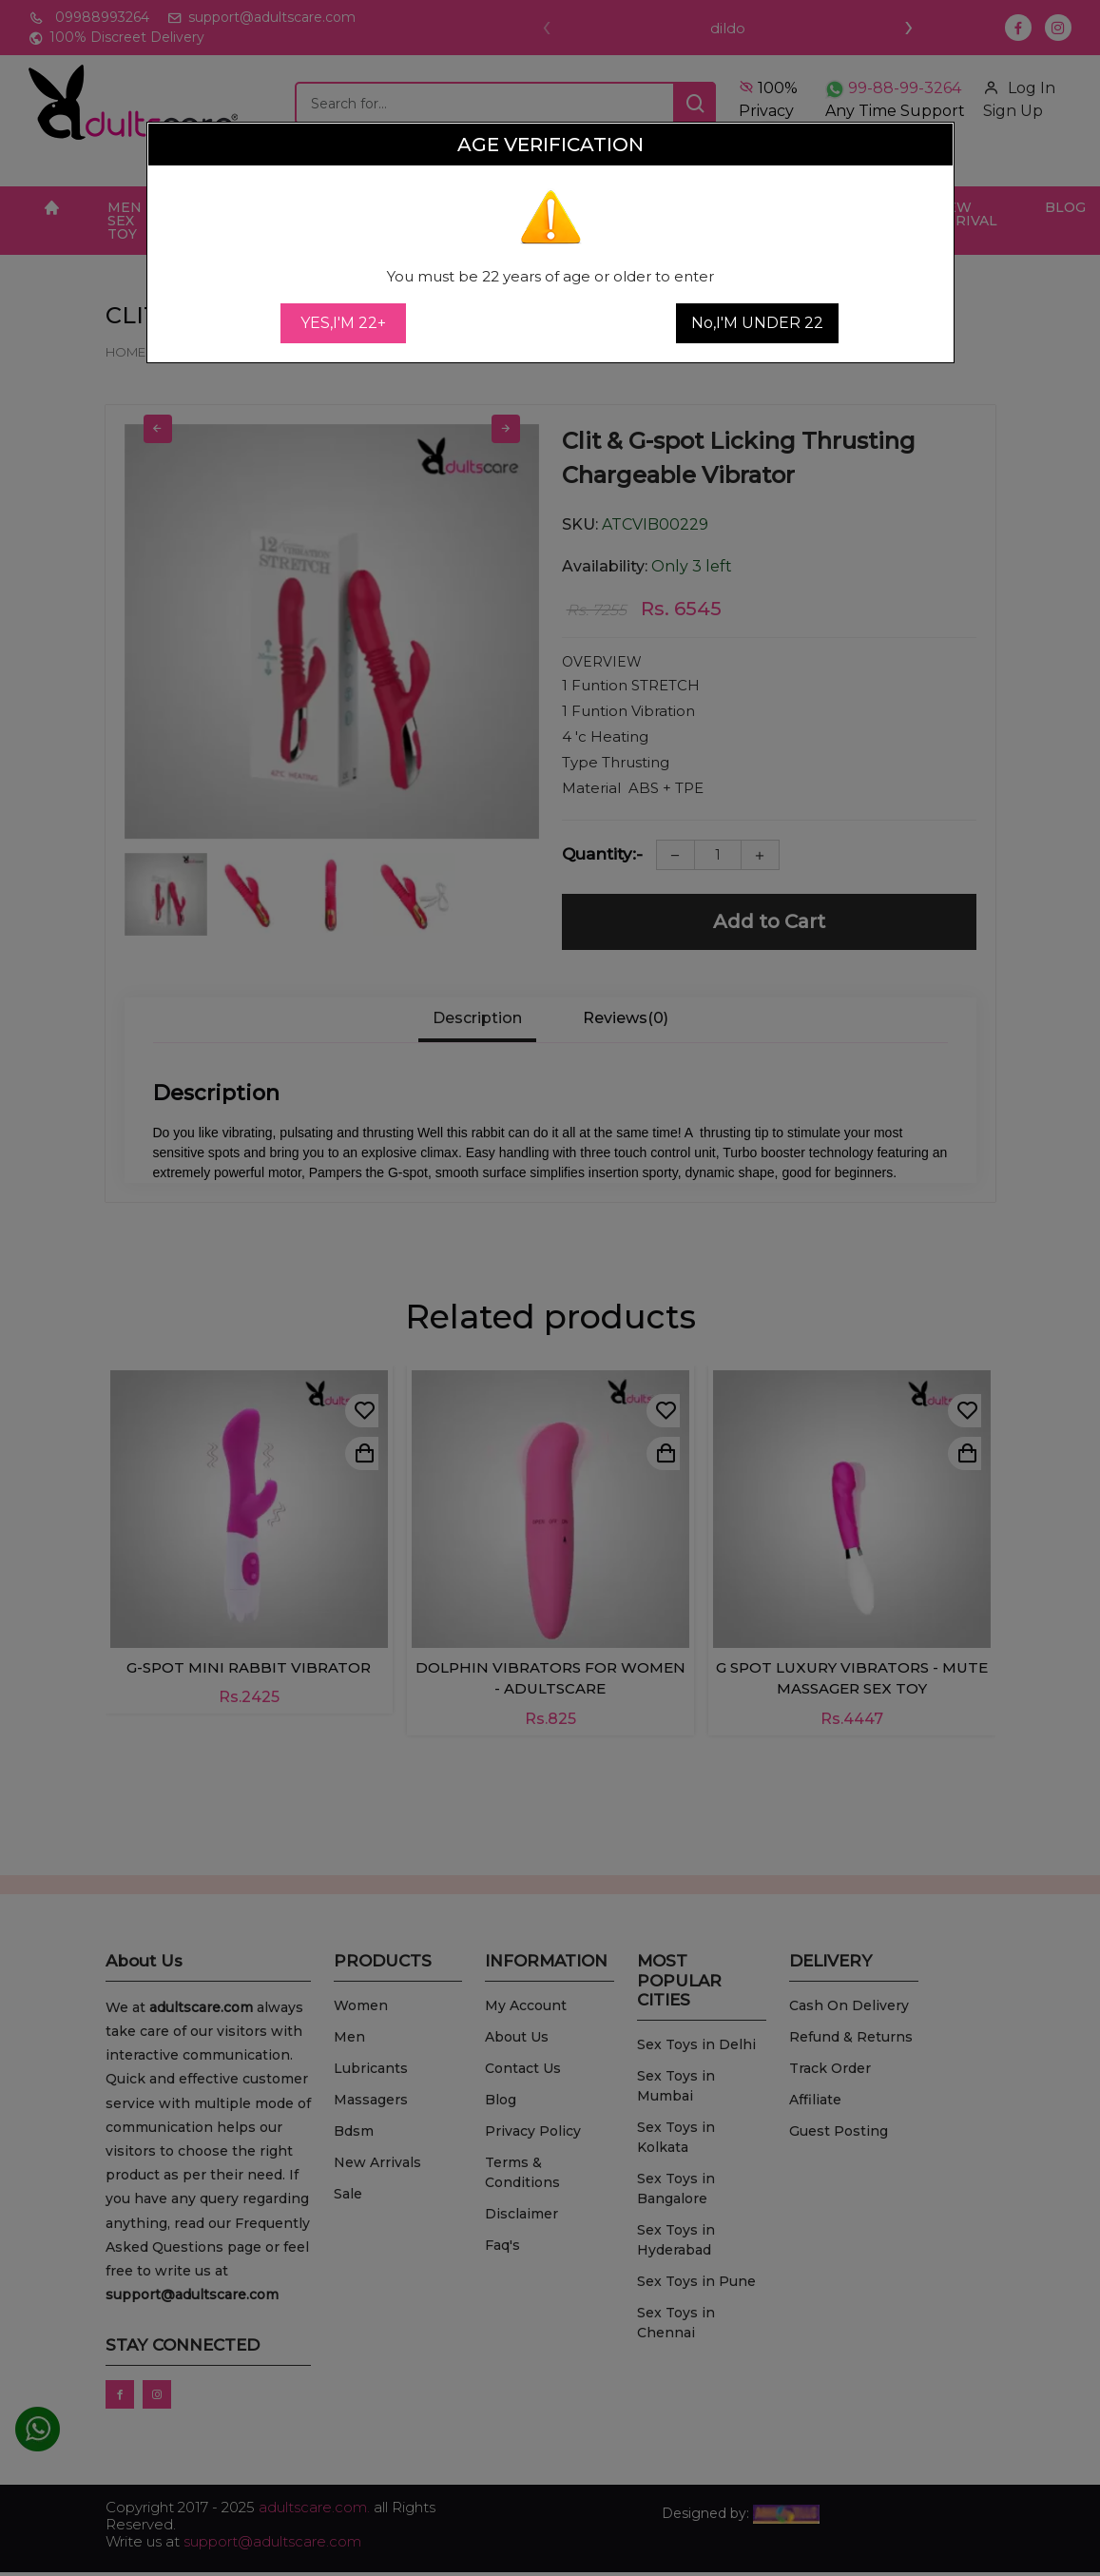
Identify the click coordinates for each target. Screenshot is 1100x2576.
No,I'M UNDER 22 (757, 323)
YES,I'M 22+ (343, 323)
